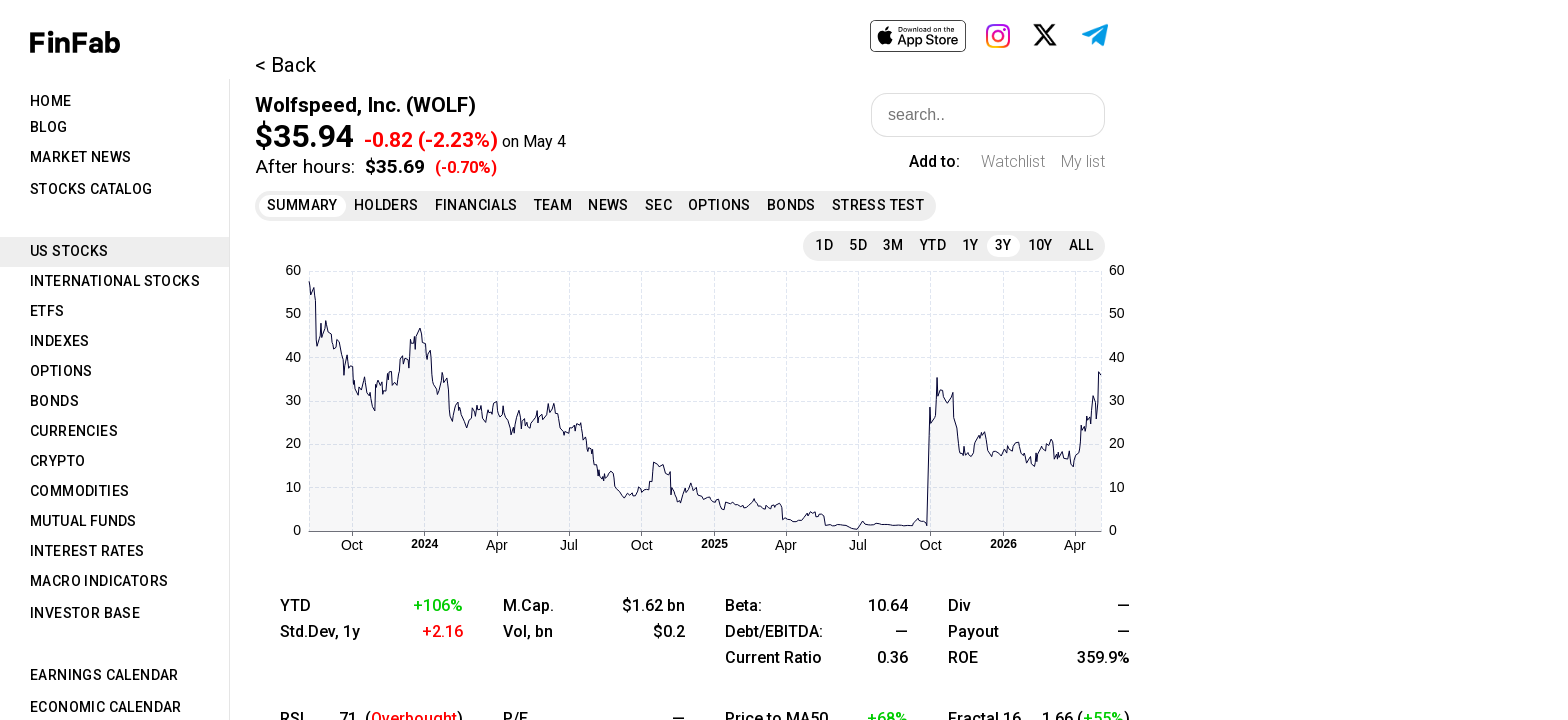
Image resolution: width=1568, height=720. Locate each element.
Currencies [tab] (74, 431)
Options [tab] (61, 371)
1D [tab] (824, 245)
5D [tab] (858, 245)
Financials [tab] (476, 205)
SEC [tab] (658, 205)
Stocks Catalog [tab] (91, 189)
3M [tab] (893, 245)
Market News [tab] (80, 157)
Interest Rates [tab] (87, 551)
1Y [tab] (970, 245)
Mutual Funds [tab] (83, 521)
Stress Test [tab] (878, 205)
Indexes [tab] (60, 341)
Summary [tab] (302, 205)
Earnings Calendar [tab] (104, 675)
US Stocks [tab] (69, 251)
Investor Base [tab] (85, 613)
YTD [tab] (933, 245)
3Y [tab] (1003, 245)
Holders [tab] (386, 205)
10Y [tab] (1040, 245)
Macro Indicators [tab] (99, 581)
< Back (285, 65)
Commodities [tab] (79, 491)
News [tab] (608, 205)
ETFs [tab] (47, 311)
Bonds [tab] (54, 401)
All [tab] (1081, 245)
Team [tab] (553, 205)
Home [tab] (51, 101)
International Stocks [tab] (115, 281)
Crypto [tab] (57, 461)
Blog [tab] (49, 127)
